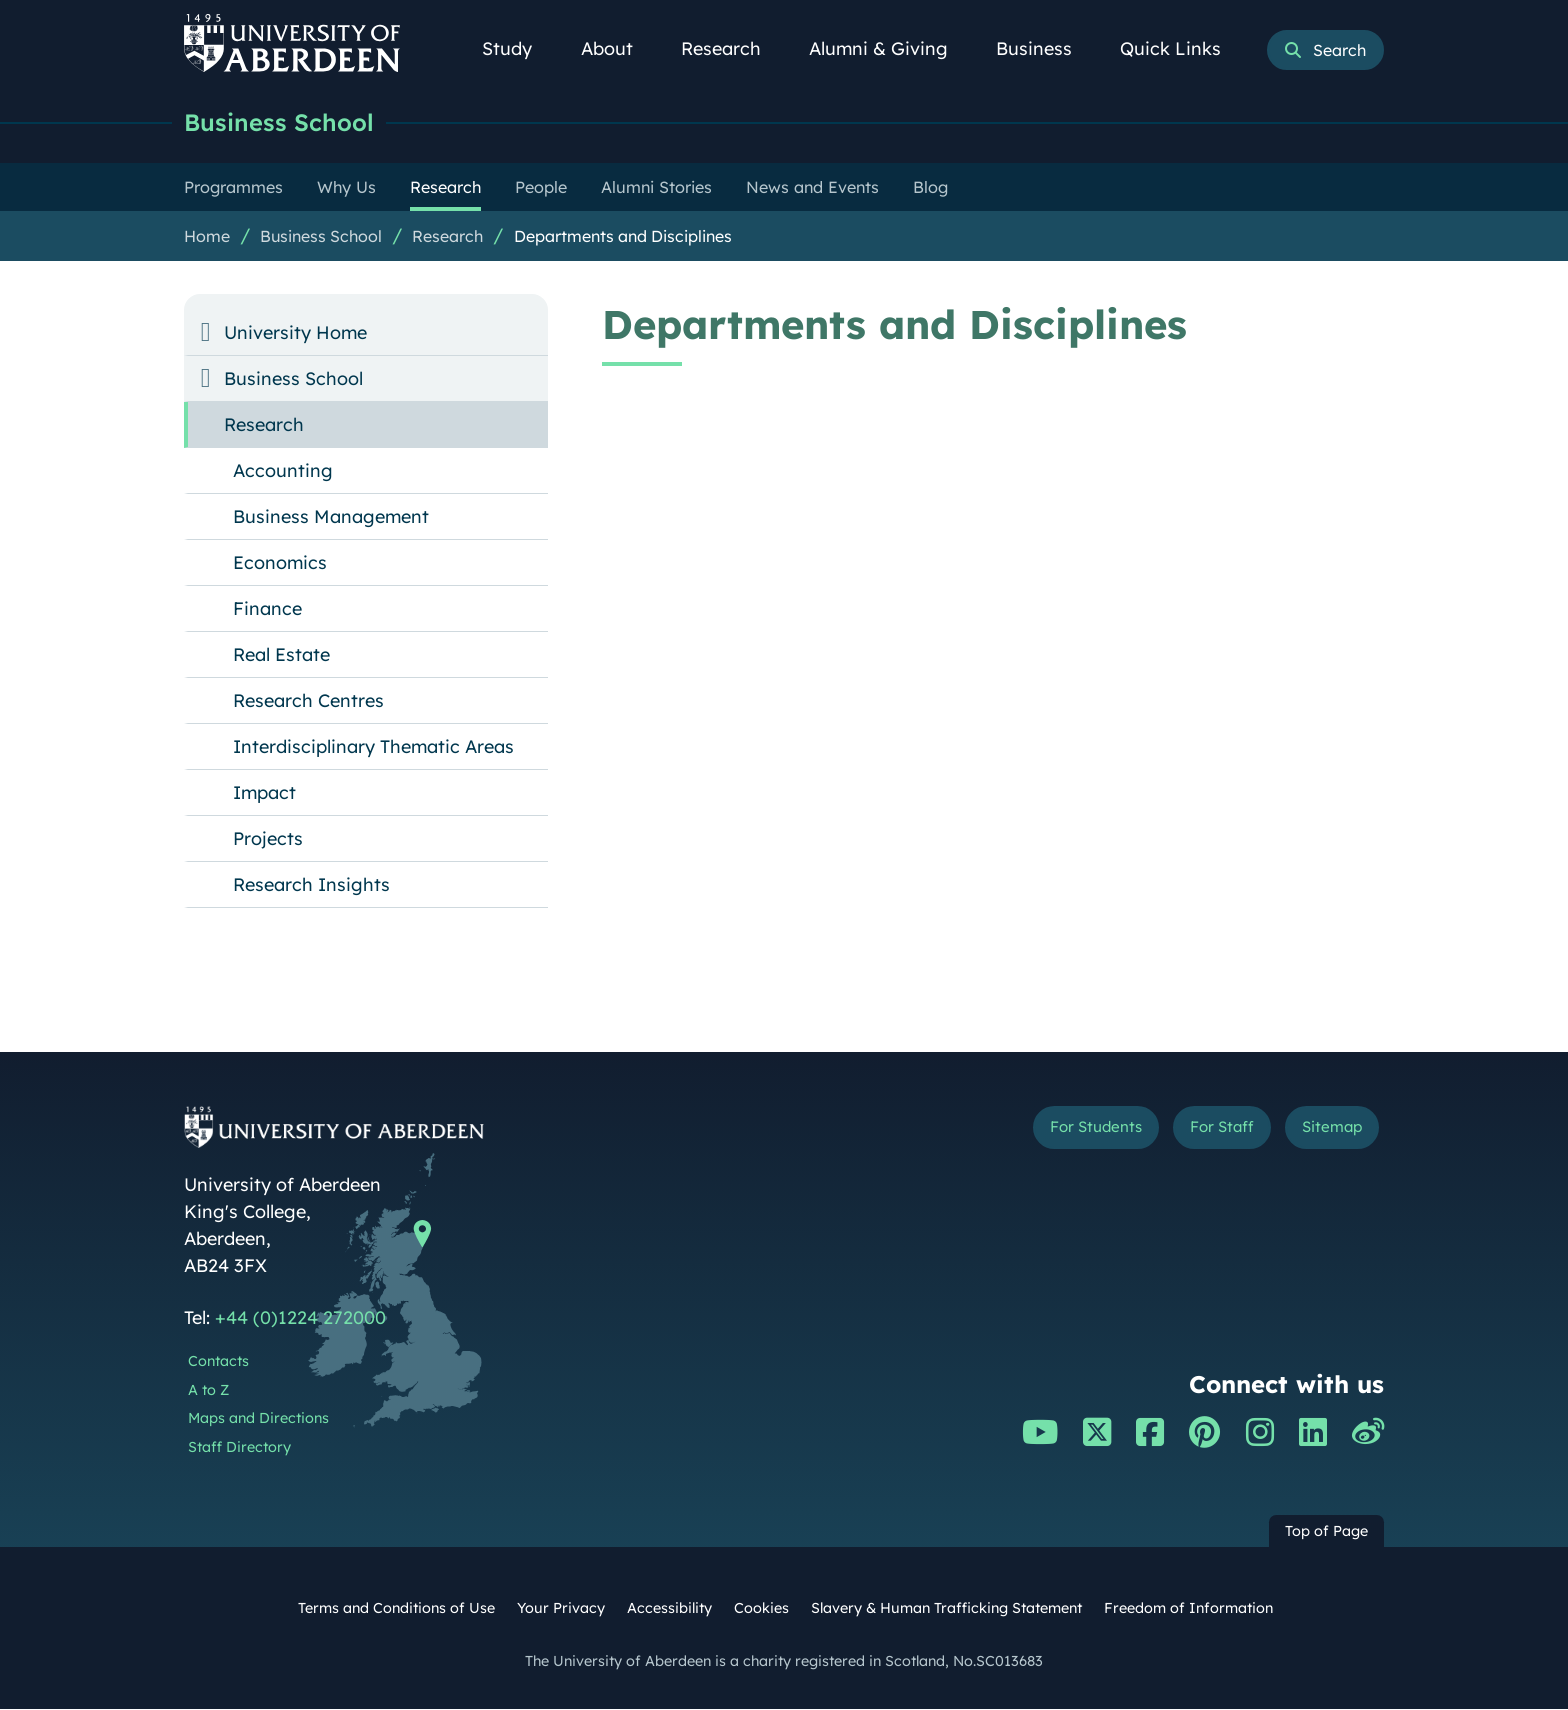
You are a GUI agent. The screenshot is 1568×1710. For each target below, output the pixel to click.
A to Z (208, 1391)
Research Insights (311, 885)
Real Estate (281, 655)
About (618, 48)
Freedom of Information (1188, 1609)
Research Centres (308, 701)
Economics (280, 563)
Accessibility (669, 1609)
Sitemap (1323, 1131)
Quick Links (1181, 48)
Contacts (218, 1362)
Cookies (761, 1609)
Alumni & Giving (889, 48)
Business (1045, 48)
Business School (284, 122)
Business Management (331, 517)
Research (732, 48)
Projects (268, 839)
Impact (264, 793)
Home (207, 237)
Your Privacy (561, 1609)
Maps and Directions (258, 1419)
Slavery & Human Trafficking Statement (946, 1609)
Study (518, 48)
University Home (295, 333)
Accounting (283, 471)
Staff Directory (239, 1448)
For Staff (1195, 1131)
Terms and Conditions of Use (396, 1609)
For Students (1047, 1131)
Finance (267, 609)
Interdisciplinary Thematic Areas (373, 747)
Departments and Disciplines (623, 237)
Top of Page (1326, 1532)
